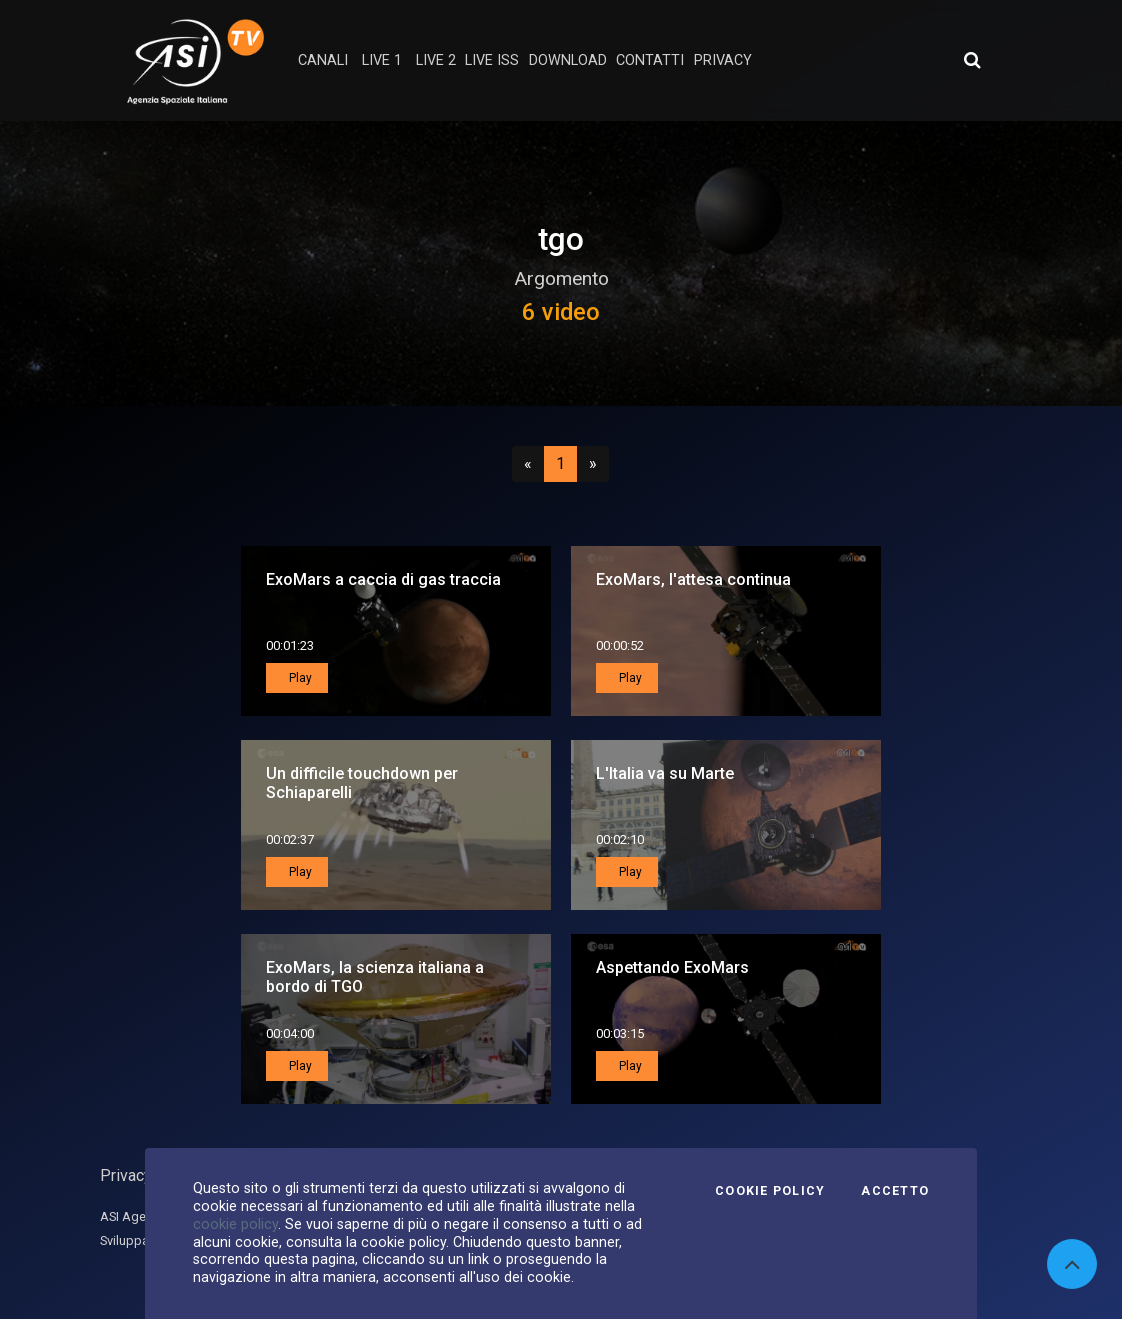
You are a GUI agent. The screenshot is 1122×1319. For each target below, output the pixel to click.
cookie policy (235, 1224)
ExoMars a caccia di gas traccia (383, 579)
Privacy (126, 1175)
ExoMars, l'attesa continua (693, 579)
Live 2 (436, 60)
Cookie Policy (770, 1191)
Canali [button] (323, 60)
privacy (723, 60)
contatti (650, 60)
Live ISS (492, 60)
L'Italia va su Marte (665, 773)
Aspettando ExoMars (672, 967)
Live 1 (382, 60)
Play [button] (299, 678)
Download (568, 60)
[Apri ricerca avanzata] (972, 60)
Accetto (895, 1191)
